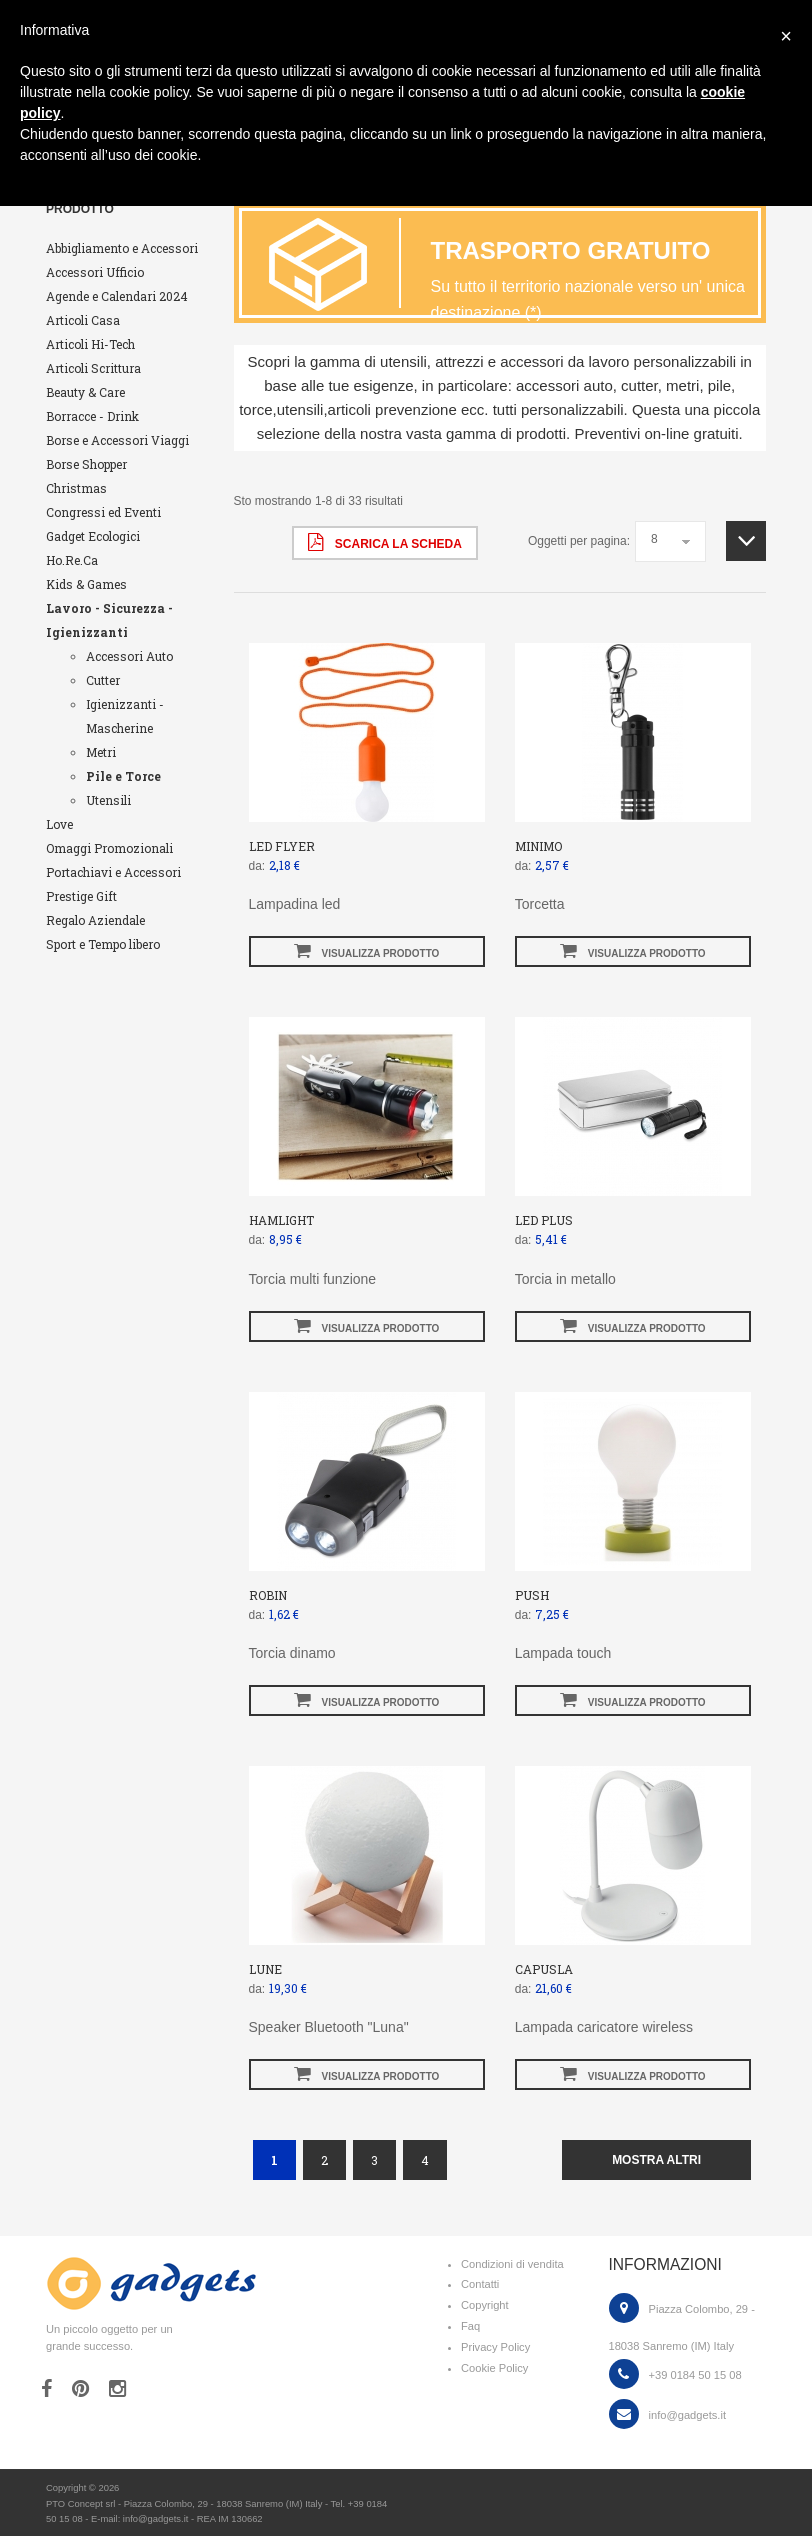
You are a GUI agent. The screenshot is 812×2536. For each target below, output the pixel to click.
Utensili (108, 800)
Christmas (76, 488)
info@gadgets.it (687, 2415)
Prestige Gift (81, 896)
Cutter (103, 680)
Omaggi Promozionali (109, 848)
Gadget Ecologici (93, 536)
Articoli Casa (83, 320)
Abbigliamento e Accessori (122, 248)
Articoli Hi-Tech (90, 344)
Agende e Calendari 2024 (117, 296)
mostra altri (656, 2160)
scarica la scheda (384, 542)
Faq (470, 2326)
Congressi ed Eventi (103, 512)
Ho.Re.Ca (72, 560)
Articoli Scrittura (93, 368)
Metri (101, 752)
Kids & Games (86, 584)
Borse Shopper (86, 464)
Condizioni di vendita (512, 2264)
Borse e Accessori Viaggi (117, 440)
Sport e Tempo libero (103, 944)
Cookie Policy (494, 2368)
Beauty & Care (85, 392)
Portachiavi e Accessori (113, 872)
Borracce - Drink (92, 416)
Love (59, 824)
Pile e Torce (123, 776)
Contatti (480, 2284)
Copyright (485, 2305)
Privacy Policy (495, 2347)
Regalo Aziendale (95, 920)
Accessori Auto (129, 656)
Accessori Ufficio (95, 272)
